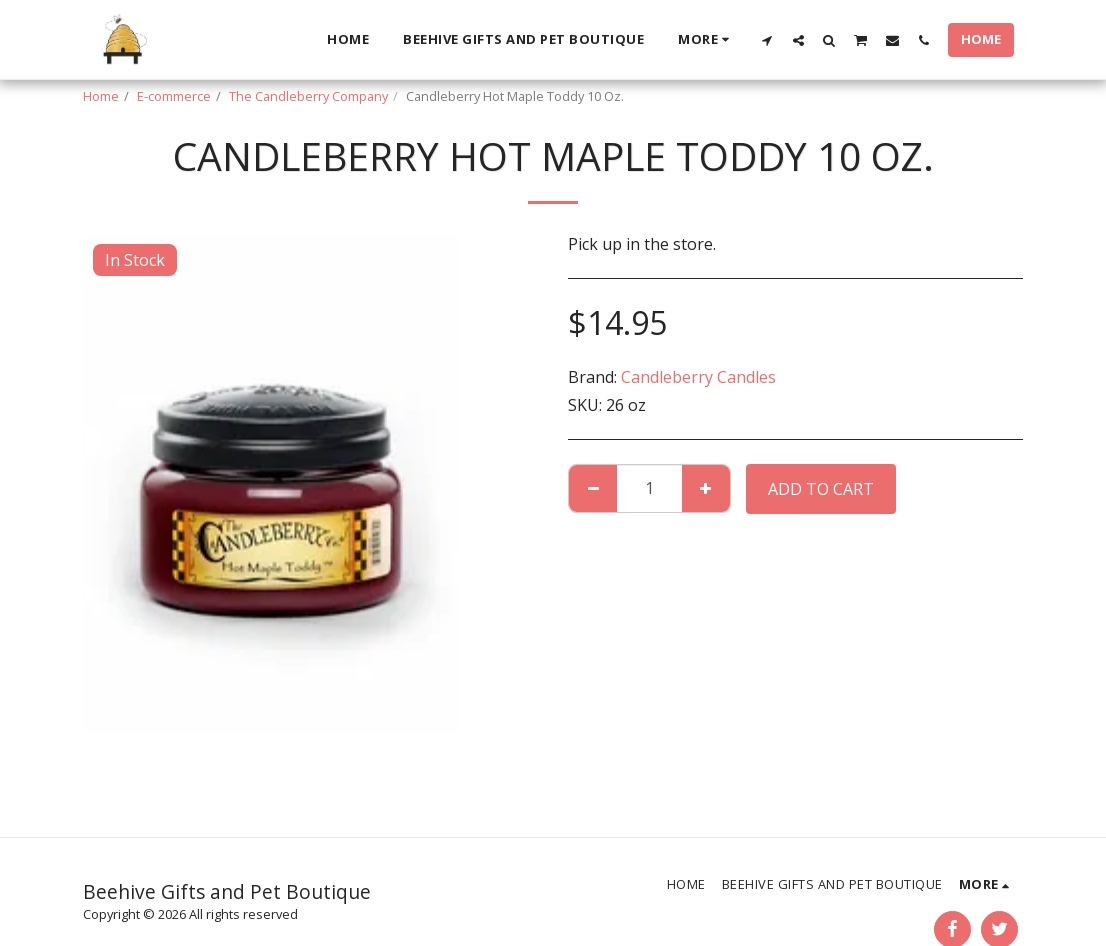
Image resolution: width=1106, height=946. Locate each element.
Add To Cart (821, 489)
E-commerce (174, 96)
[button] (767, 40)
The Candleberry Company (308, 96)
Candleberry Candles (698, 377)
